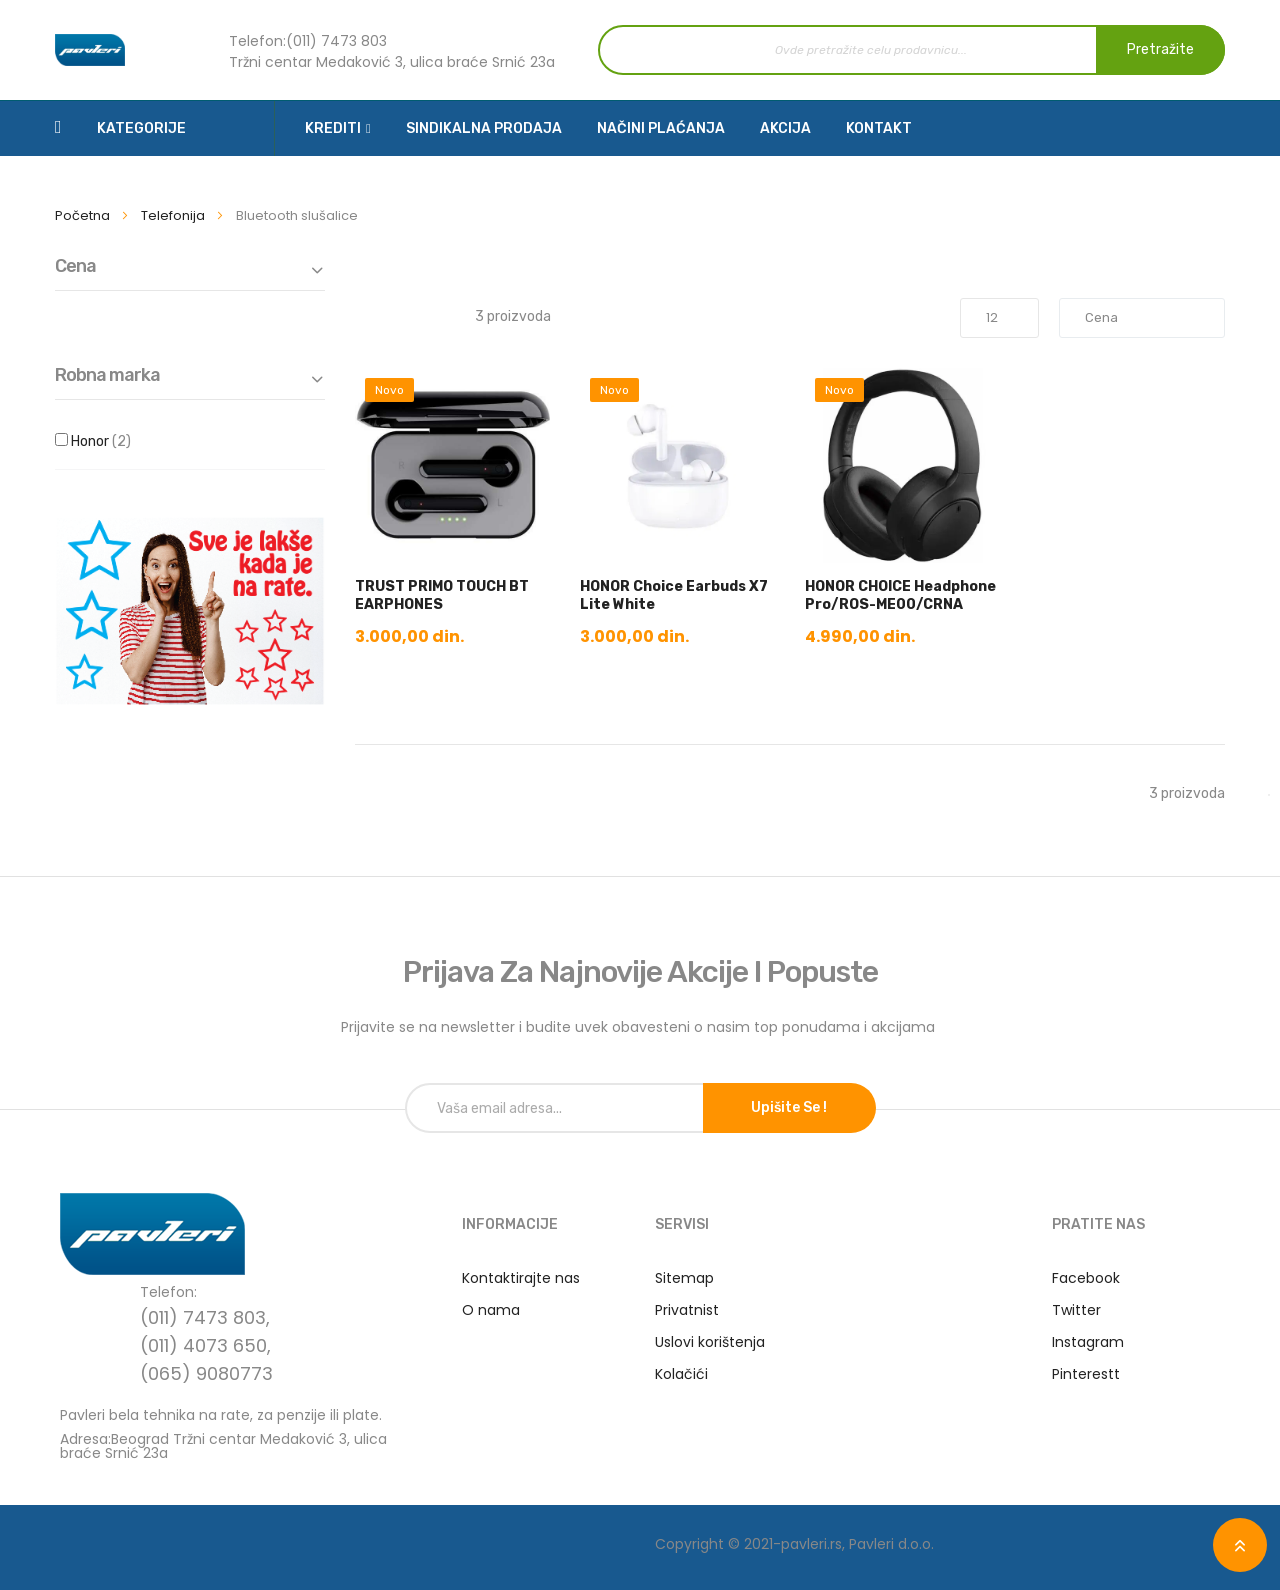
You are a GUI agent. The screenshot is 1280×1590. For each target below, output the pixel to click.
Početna (84, 215)
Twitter (1076, 1310)
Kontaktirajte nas (521, 1278)
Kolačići (681, 1374)
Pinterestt (1086, 1374)
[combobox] (911, 50)
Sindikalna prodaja (484, 128)
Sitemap (684, 1278)
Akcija (785, 128)
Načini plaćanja (661, 128)
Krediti (333, 128)
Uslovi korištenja (710, 1342)
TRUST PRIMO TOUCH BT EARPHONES (442, 595)
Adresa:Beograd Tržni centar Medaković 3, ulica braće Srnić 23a (223, 1444)
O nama (491, 1310)
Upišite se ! (789, 1107)
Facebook (1086, 1278)
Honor (119, 442)
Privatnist (687, 1310)
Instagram (1088, 1342)
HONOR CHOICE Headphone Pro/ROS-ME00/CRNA (900, 595)
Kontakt (879, 128)
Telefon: (257, 41)
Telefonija (174, 215)
